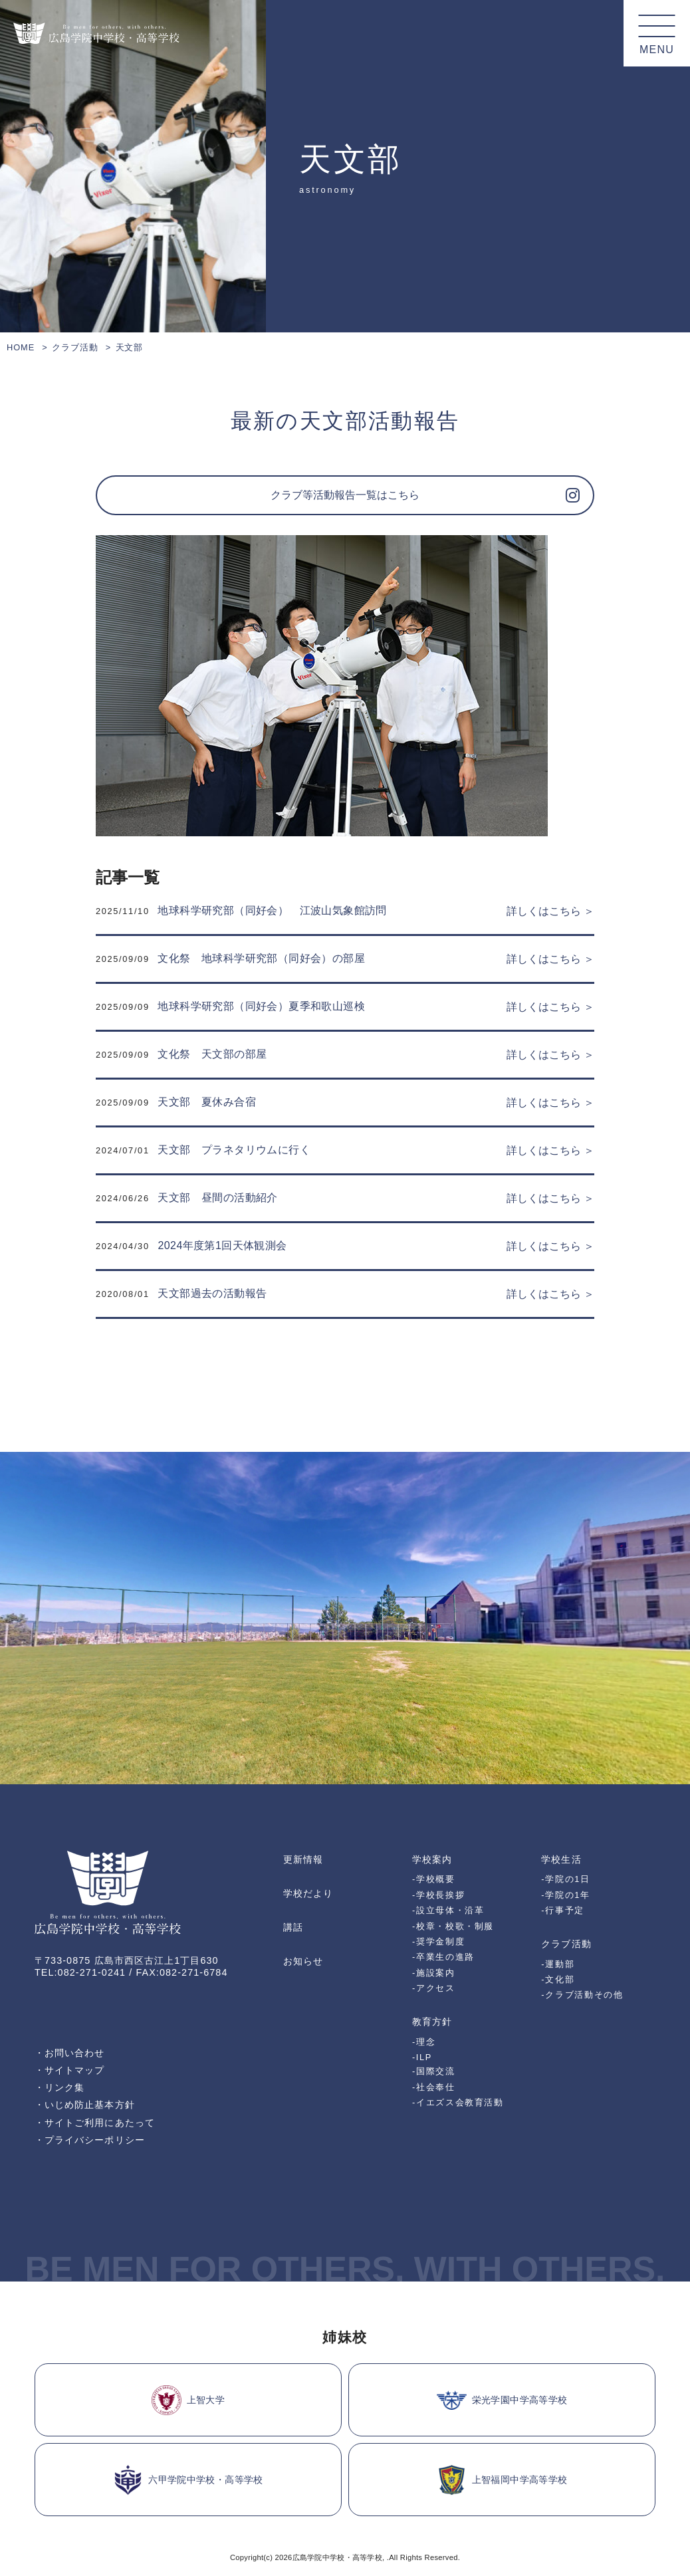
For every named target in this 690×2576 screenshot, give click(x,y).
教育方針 (432, 2021)
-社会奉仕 (433, 2087)
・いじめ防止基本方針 (85, 2104)
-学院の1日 (565, 1879)
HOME (21, 347)
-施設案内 (433, 1973)
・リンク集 (59, 2087)
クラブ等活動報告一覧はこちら (345, 495)
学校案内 (432, 1859)
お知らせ (303, 1961)
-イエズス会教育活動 (458, 2102)
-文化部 (557, 1979)
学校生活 (561, 1859)
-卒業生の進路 (443, 1957)
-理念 (423, 2042)
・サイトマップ (70, 2070)
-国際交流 (433, 2071)
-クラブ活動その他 (582, 1995)
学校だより (308, 1893)
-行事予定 (562, 1910)
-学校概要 (433, 1879)
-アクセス (433, 1988)
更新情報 (303, 1859)
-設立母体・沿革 (448, 1910)
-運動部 (557, 1964)
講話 (293, 1927)
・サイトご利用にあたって (95, 2122)
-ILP (422, 2057)
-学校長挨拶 (438, 1895)
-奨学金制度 (438, 1941)
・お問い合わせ (70, 2053)
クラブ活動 (75, 347)
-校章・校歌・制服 (453, 1926)
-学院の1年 (565, 1895)
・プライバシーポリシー (90, 2140)
